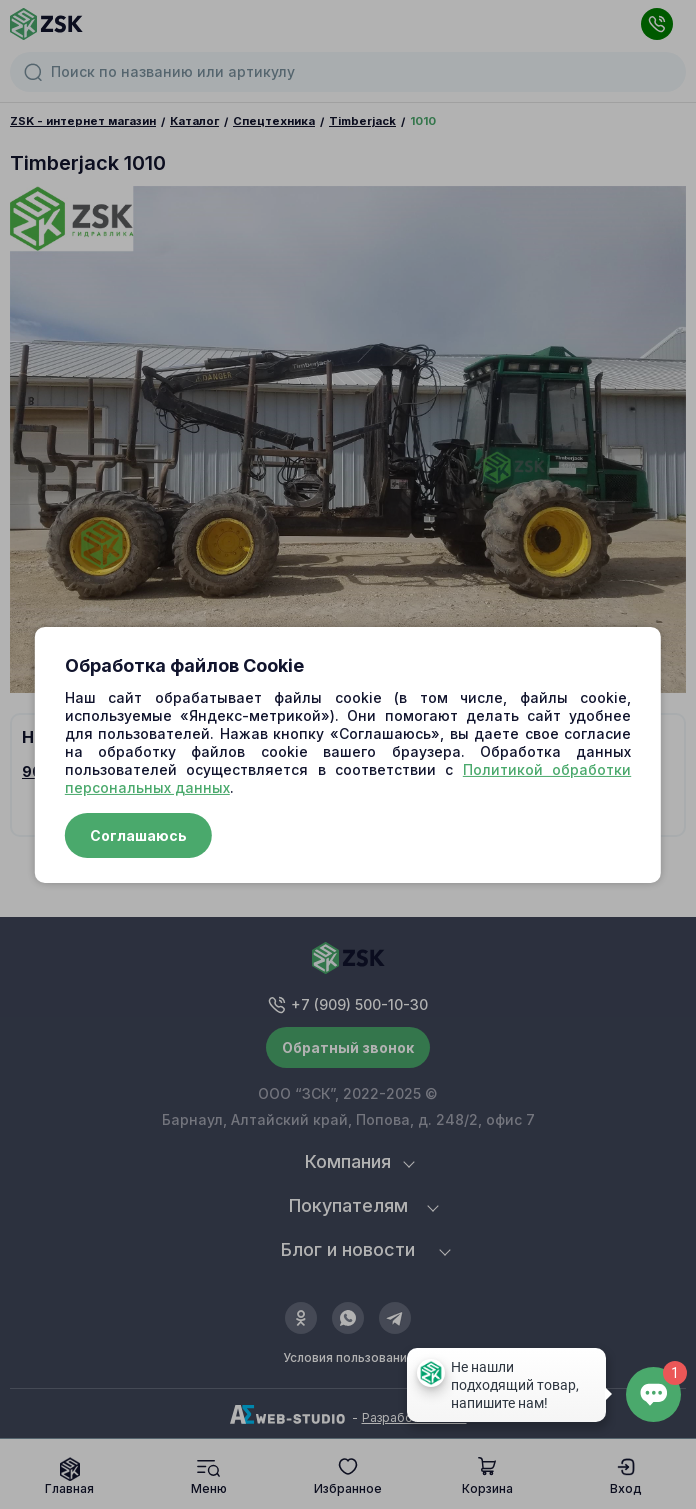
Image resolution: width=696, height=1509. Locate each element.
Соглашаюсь (138, 835)
